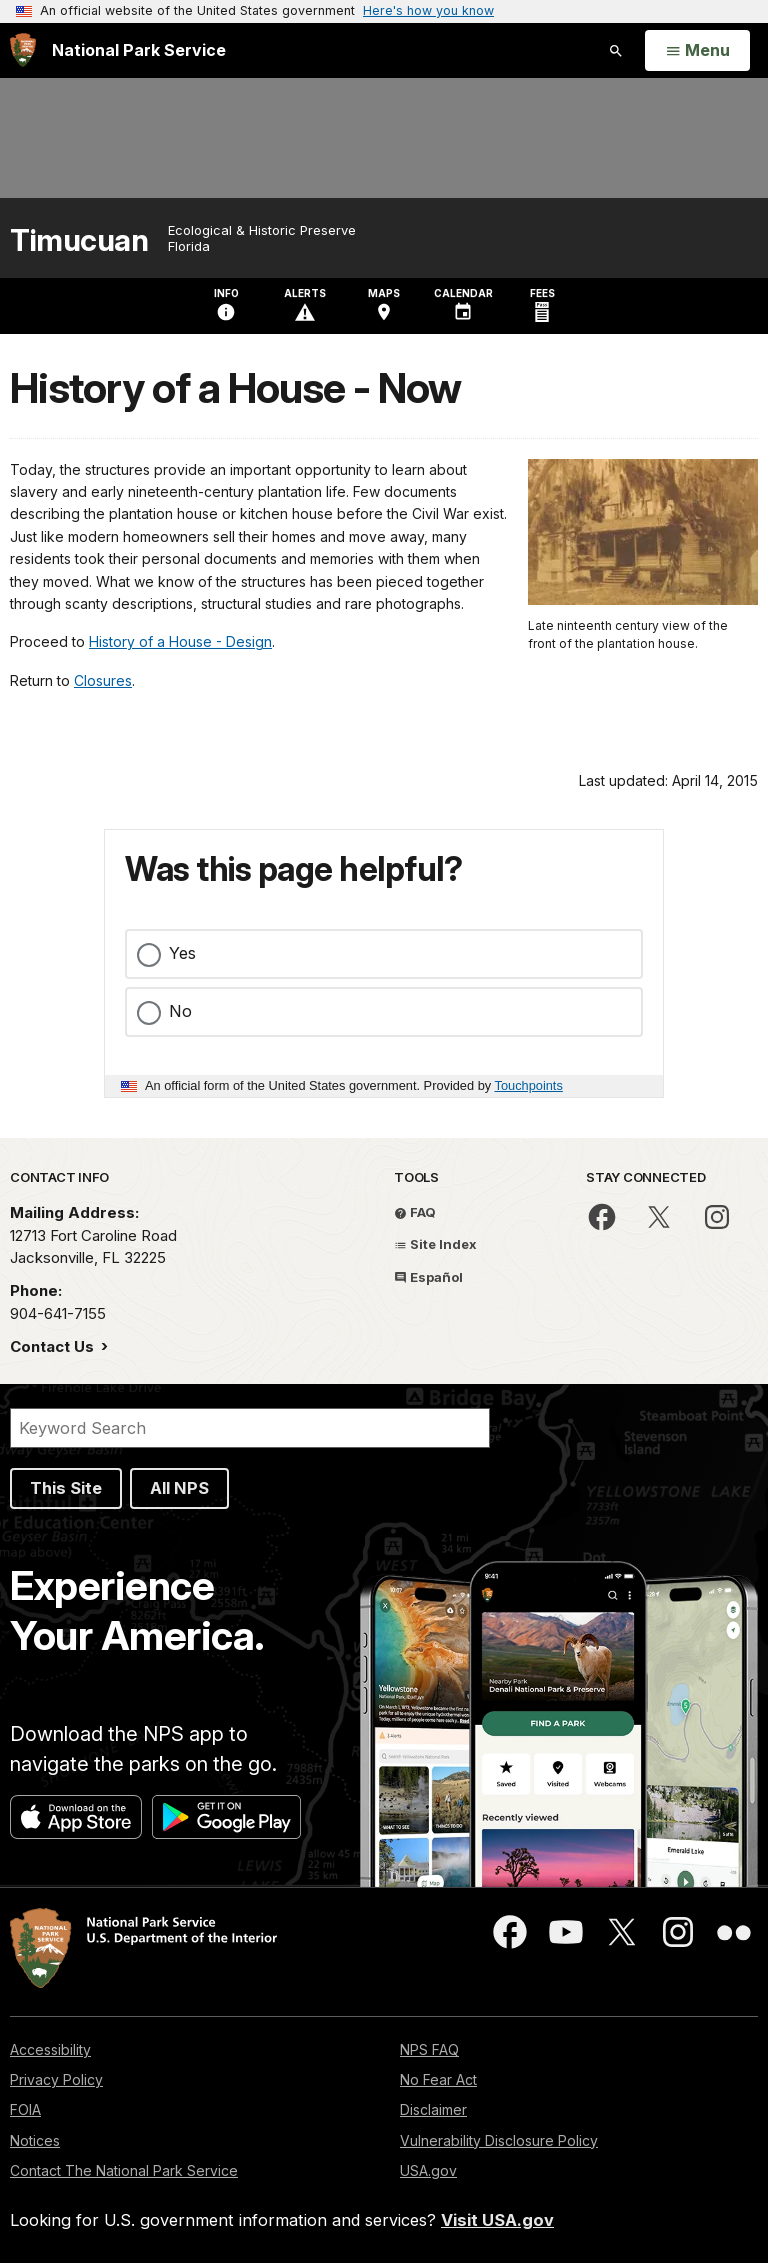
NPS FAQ (429, 2049)
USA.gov (428, 2170)
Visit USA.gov (497, 2220)
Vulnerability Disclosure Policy (499, 2140)
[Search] (250, 1428)
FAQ (415, 1212)
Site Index (435, 1244)
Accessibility (50, 2049)
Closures (103, 680)
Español (428, 1277)
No (180, 1011)
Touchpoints (529, 1085)
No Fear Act (438, 2079)
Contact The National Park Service (124, 2170)
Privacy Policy (56, 2079)
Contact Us (54, 1346)
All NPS (179, 1488)
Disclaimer (433, 2109)
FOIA (25, 2109)
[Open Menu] (697, 51)
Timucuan (79, 240)
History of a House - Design (180, 641)
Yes (182, 953)
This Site (66, 1488)
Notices (35, 2140)
